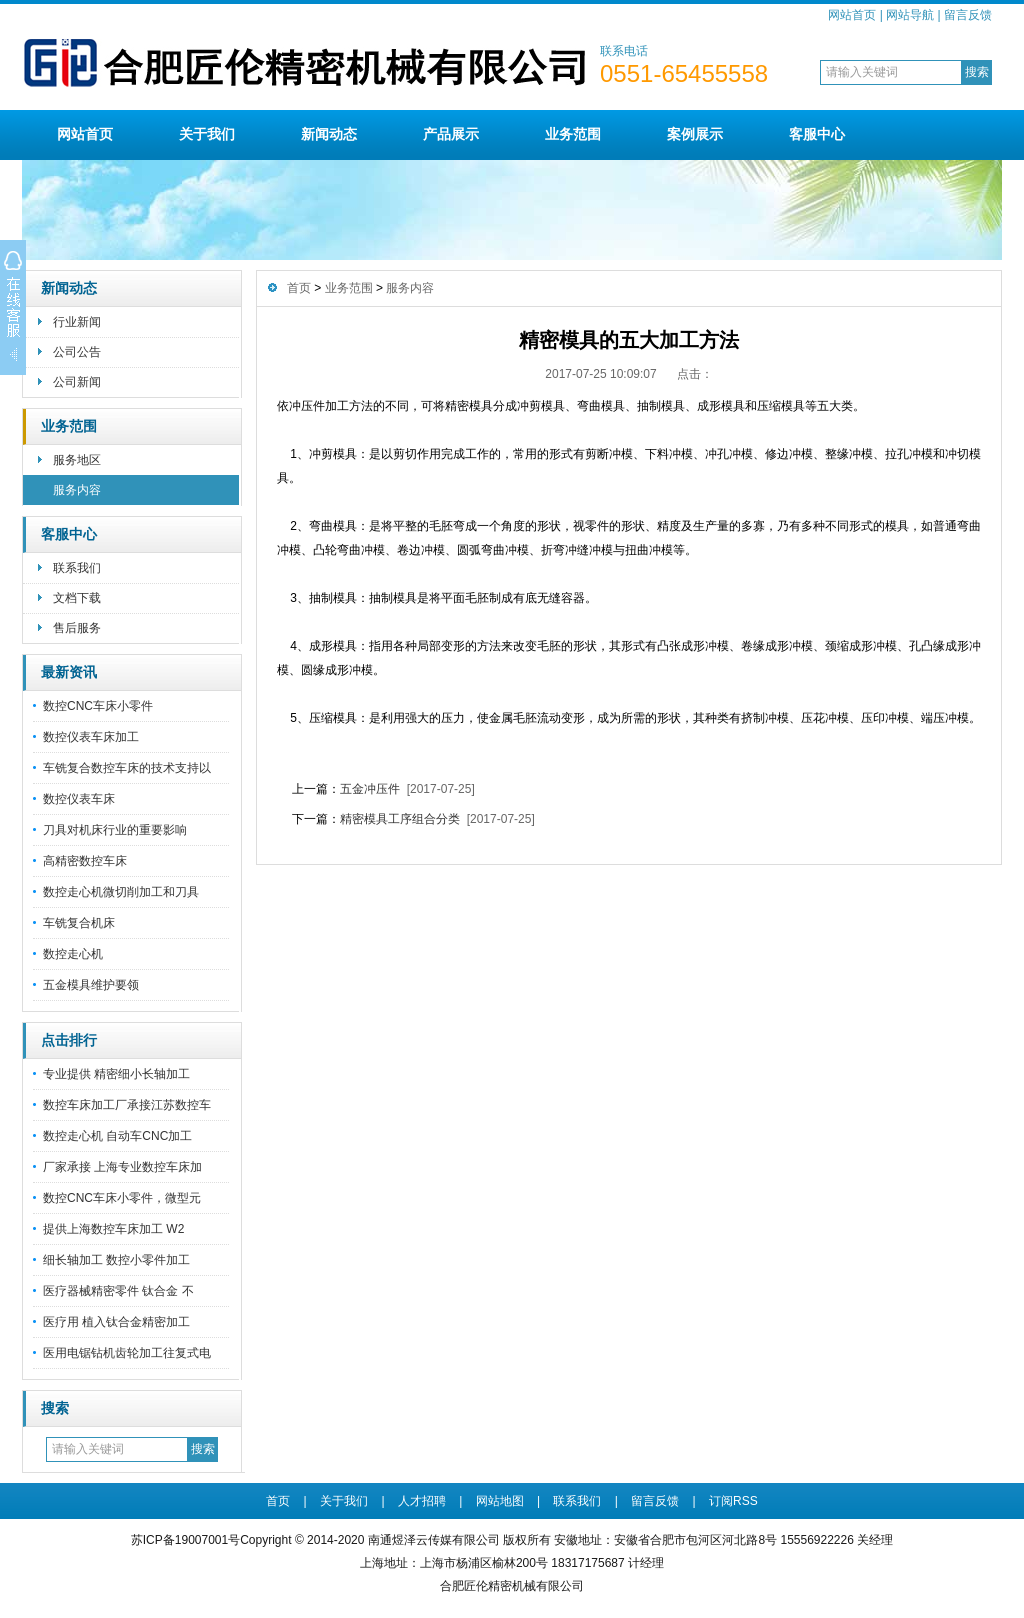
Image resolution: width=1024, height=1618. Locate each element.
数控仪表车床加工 (91, 737)
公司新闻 (77, 382)
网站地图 (500, 1501)
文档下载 (77, 598)
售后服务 (77, 628)
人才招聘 (422, 1501)
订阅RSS (733, 1501)
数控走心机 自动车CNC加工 (117, 1136)
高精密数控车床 (85, 861)
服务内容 (77, 490)
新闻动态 (329, 134)
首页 (299, 288)
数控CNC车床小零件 (98, 706)
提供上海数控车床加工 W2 (113, 1229)
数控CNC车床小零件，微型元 (122, 1198)
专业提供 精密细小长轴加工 (116, 1074)
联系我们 (77, 568)
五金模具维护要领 (91, 985)
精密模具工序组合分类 (400, 819)
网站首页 (852, 15)
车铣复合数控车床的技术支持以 (127, 768)
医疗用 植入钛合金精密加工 (116, 1322)
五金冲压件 (370, 789)
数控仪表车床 (79, 799)
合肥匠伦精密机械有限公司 (512, 1586)
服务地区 (77, 460)
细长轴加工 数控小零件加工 (116, 1260)
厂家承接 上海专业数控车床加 (122, 1167)
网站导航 (910, 15)
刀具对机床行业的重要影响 (115, 830)
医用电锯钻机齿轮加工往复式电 (127, 1353)
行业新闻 (77, 322)
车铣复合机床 (79, 923)
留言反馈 (968, 15)
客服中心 (817, 134)
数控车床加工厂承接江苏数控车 (127, 1105)
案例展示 (695, 134)
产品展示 (451, 134)
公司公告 (77, 352)
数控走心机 (73, 954)
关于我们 (207, 134)
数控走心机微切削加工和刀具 (121, 892)
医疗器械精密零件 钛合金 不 (118, 1291)
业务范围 (573, 134)
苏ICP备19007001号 (185, 1540)
